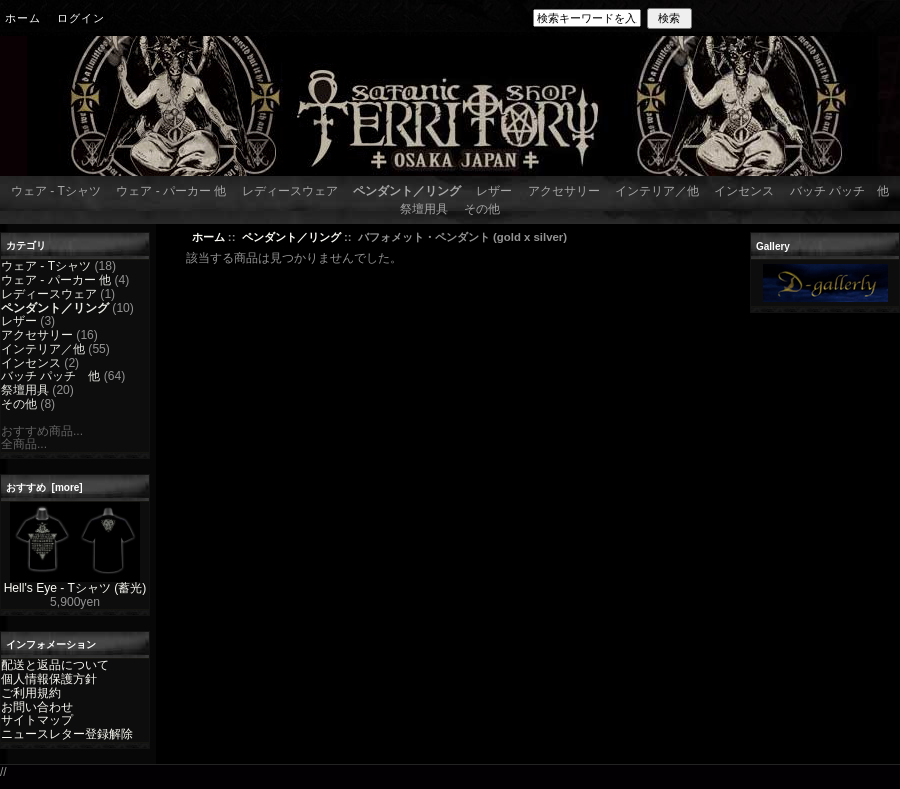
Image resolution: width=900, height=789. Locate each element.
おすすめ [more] (44, 487)
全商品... (24, 444)
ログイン (81, 18)
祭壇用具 (424, 209)
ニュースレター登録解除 (67, 734)
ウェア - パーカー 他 (171, 191)
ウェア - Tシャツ (56, 191)
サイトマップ (37, 720)
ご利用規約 (31, 693)
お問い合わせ (37, 707)
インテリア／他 (657, 191)
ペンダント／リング (291, 237)
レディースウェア (290, 191)
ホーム (23, 18)
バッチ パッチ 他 (839, 191)
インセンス (744, 191)
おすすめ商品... (42, 431)
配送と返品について (55, 665)
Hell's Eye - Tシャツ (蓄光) (75, 583)
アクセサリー (564, 191)
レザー (494, 191)
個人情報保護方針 (49, 679)
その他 (482, 209)
